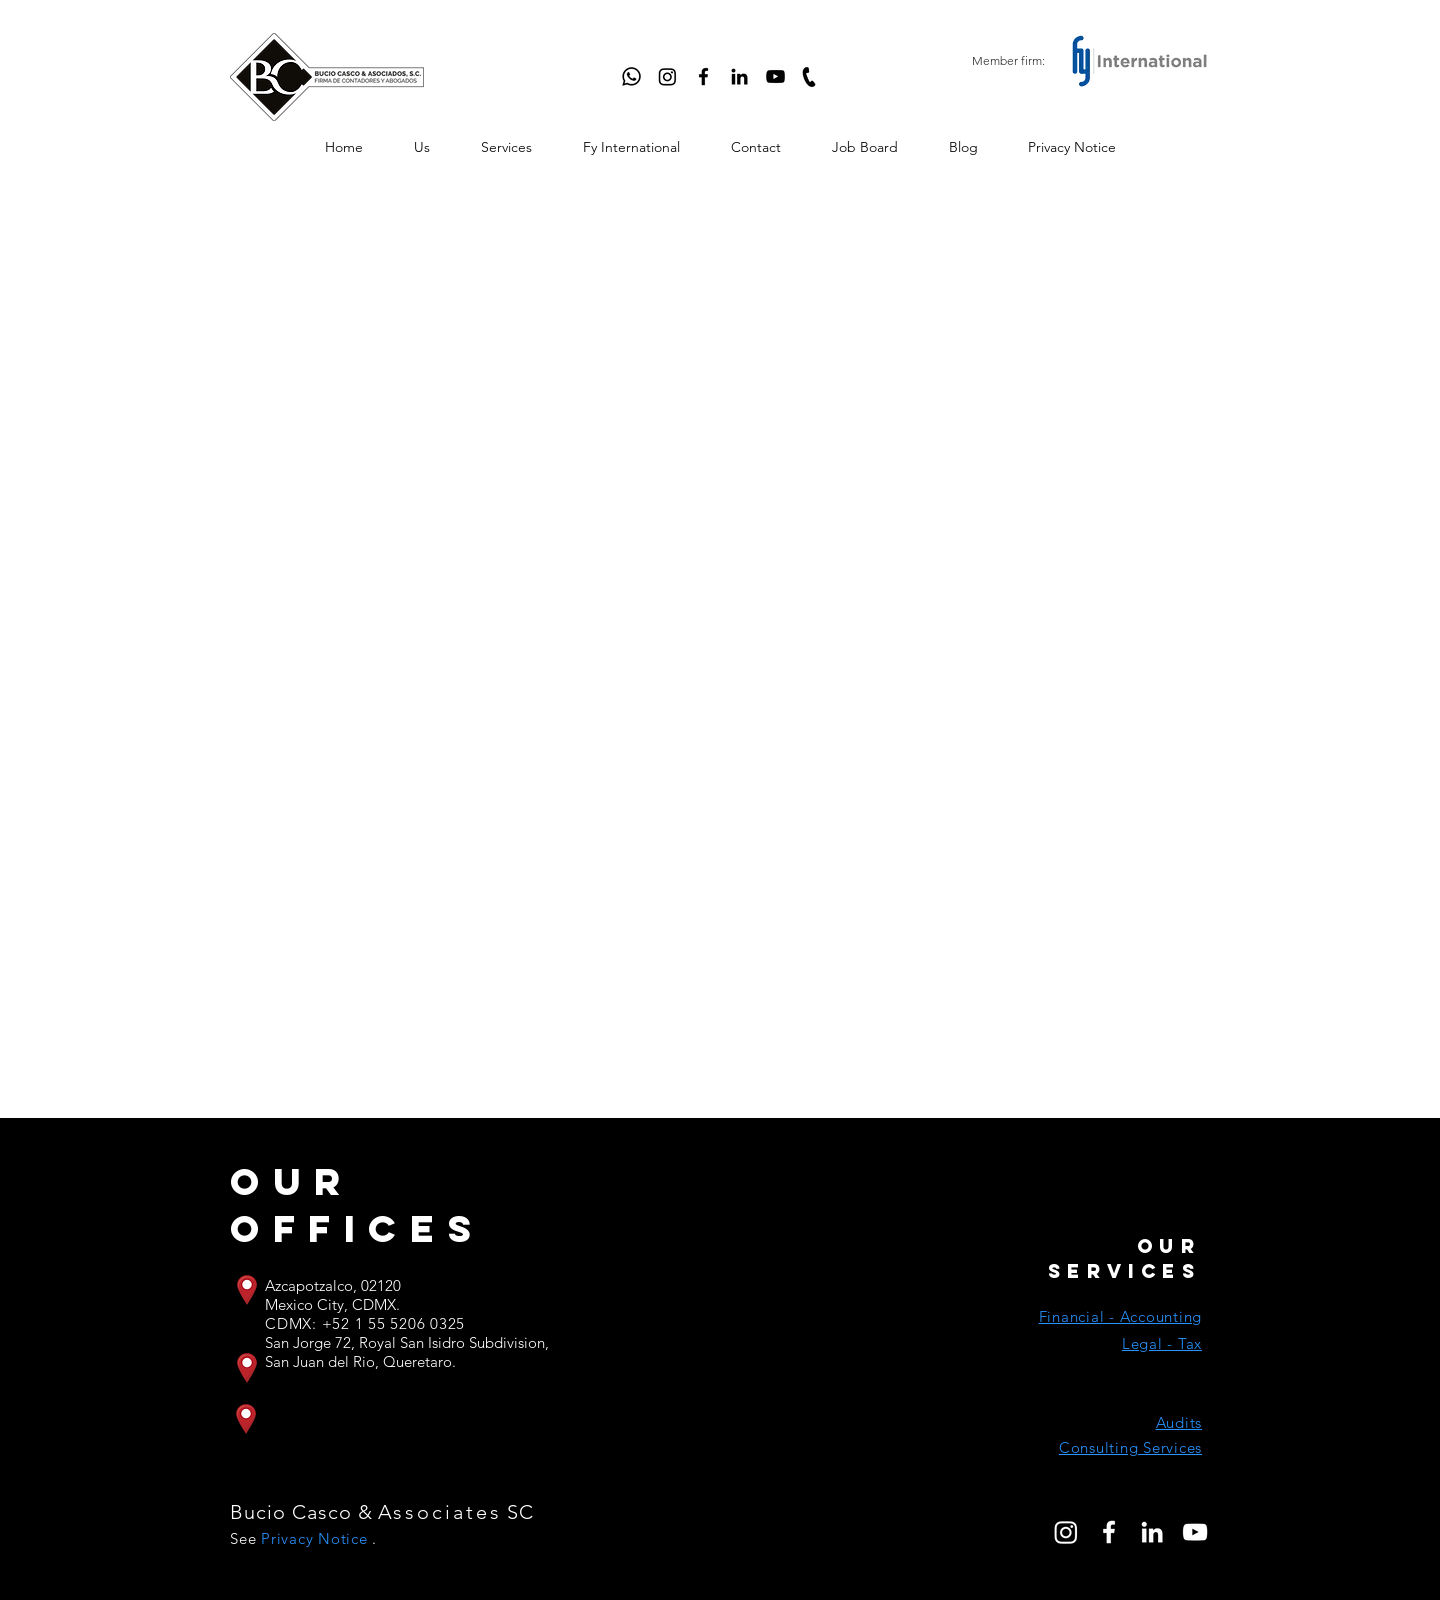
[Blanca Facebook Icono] (1109, 1532)
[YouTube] (775, 76)
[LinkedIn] (739, 76)
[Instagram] (667, 76)
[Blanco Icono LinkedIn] (1152, 1532)
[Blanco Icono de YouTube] (1195, 1532)
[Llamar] (809, 76)
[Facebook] (703, 76)
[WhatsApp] (631, 76)
